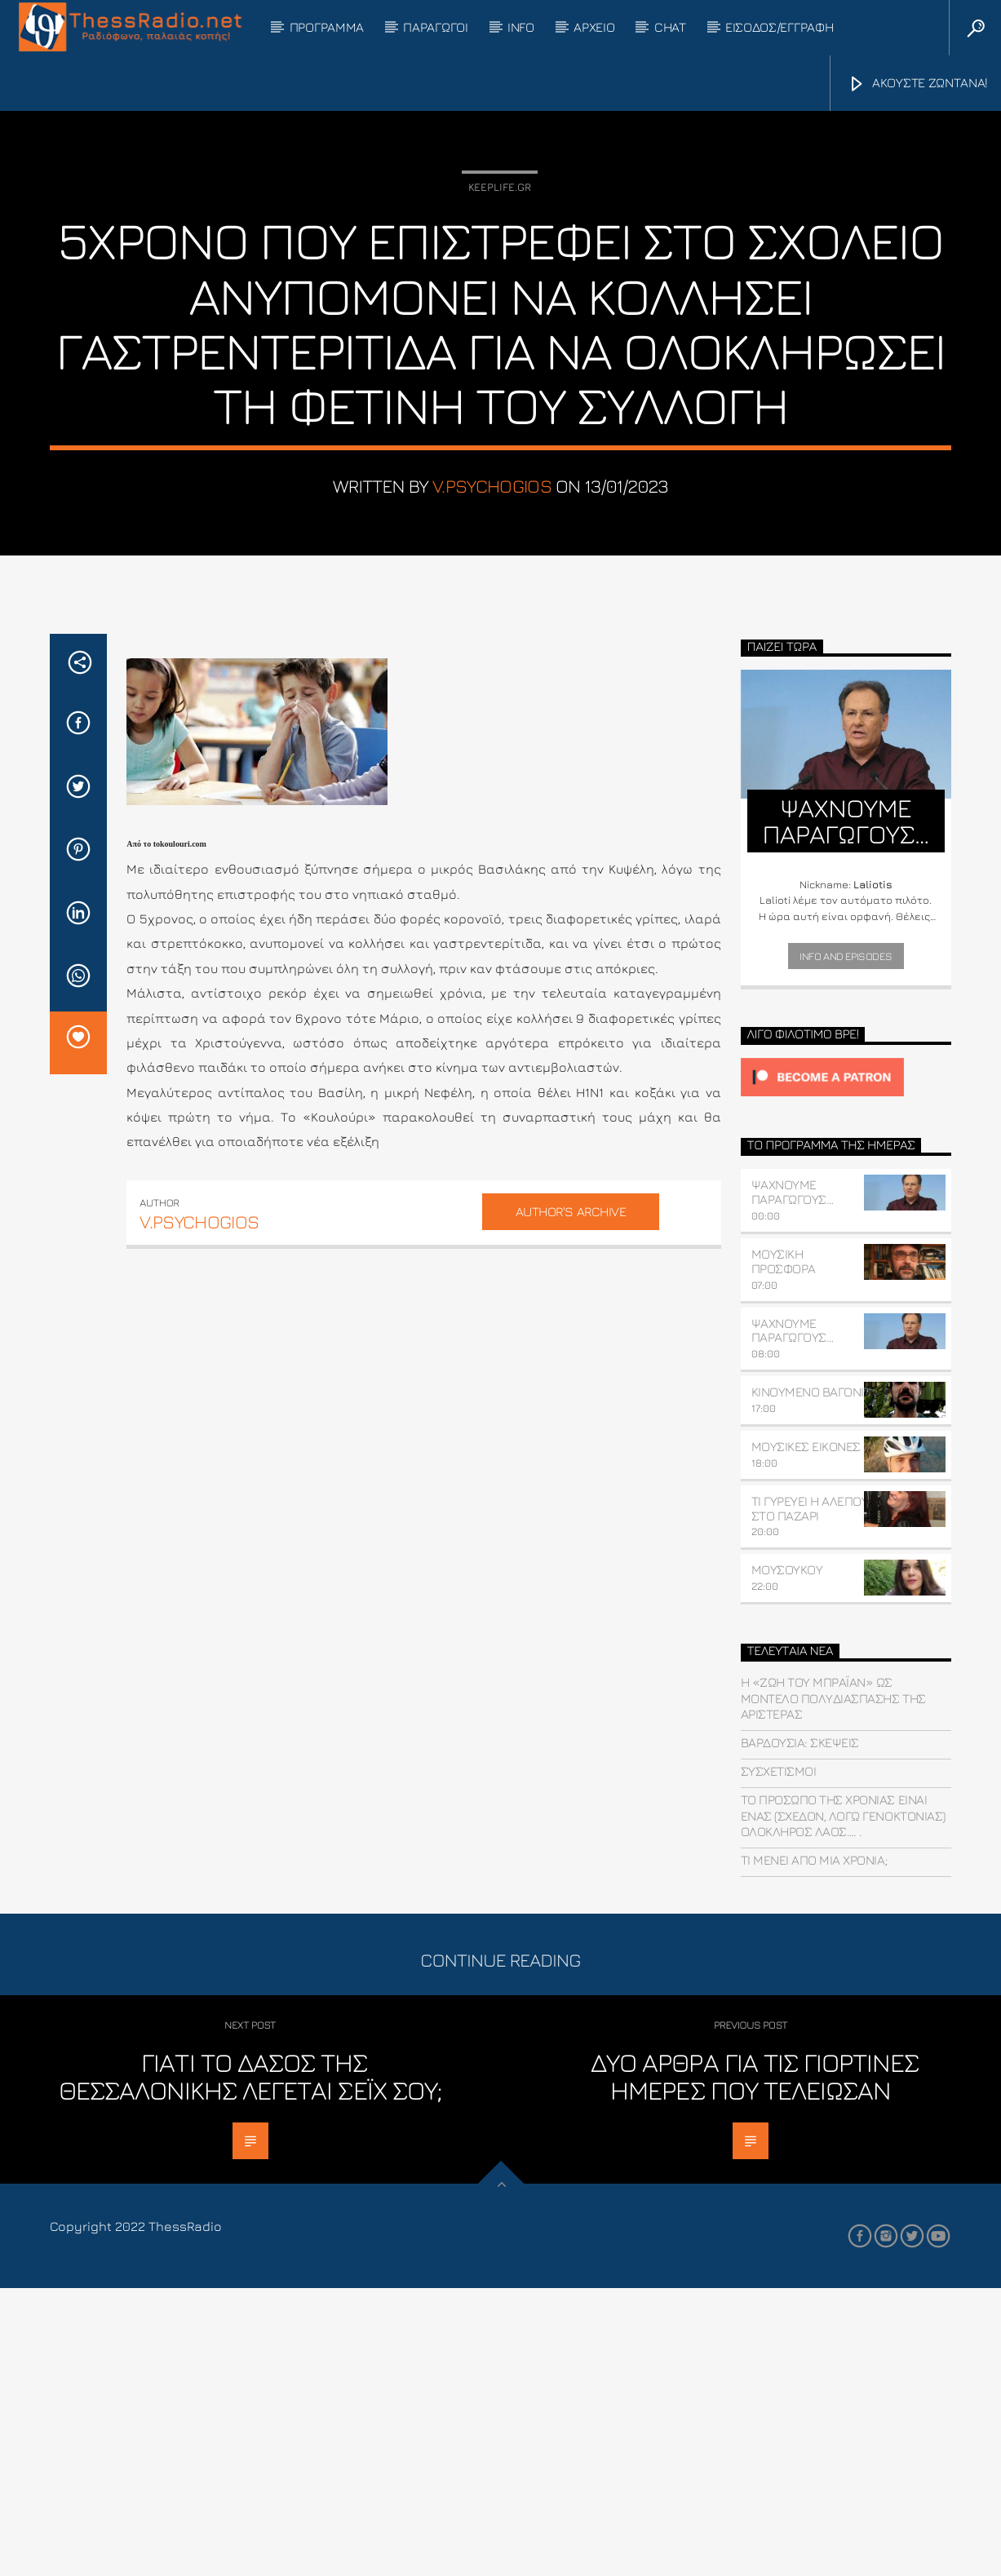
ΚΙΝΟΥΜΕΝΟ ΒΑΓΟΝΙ (807, 1680)
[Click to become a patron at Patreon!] (846, 1366)
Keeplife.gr (499, 331)
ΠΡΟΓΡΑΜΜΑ (327, 27)
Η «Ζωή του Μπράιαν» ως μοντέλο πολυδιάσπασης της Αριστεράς (833, 1986)
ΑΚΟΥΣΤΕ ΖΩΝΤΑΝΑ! (918, 84)
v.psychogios (491, 630)
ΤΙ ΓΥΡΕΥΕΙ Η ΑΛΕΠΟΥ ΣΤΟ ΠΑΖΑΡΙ (810, 1796)
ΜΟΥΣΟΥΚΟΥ (787, 1858)
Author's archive (571, 1499)
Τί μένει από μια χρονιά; (814, 2148)
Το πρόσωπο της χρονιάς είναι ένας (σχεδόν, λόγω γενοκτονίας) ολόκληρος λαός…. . (843, 2104)
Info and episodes (845, 1243)
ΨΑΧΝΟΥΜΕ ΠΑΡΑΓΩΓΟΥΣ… (792, 1480)
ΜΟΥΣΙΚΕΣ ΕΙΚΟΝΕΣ (806, 1735)
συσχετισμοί (779, 2059)
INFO (520, 27)
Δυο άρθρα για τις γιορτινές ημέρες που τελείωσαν (755, 2364)
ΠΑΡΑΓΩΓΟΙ (435, 27)
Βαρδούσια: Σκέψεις (800, 2031)
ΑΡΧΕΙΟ (594, 27)
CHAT (670, 27)
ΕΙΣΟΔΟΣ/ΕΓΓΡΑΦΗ (779, 27)
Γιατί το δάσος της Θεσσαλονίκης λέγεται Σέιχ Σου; (250, 2364)
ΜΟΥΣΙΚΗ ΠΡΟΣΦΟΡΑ (783, 1550)
